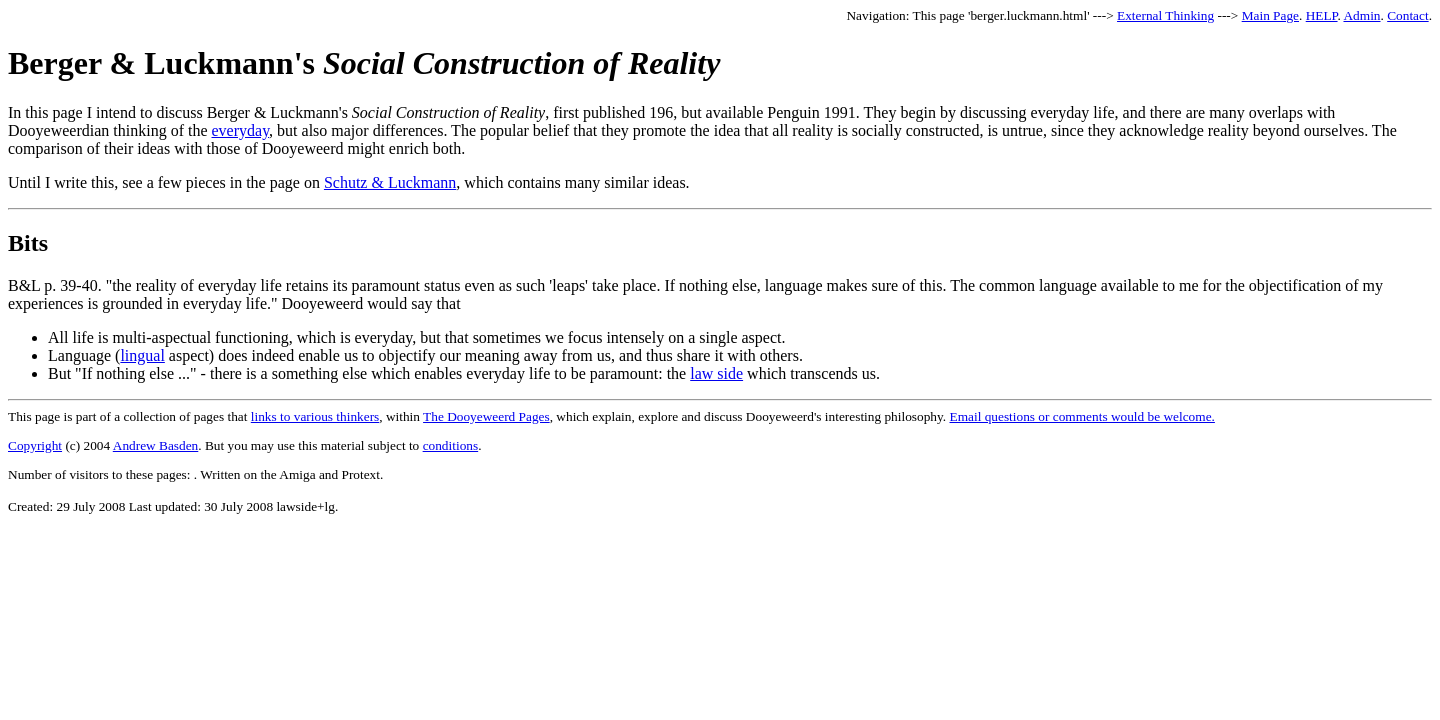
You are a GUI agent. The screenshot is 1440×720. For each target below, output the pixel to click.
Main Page (1270, 15)
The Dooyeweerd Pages (486, 416)
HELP (1322, 15)
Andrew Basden (156, 445)
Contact (1407, 15)
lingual (142, 355)
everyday (241, 130)
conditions (451, 445)
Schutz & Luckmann (390, 182)
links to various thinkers (315, 416)
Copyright (35, 445)
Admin (1361, 15)
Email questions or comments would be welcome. (1082, 416)
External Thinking (1165, 15)
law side (716, 373)
